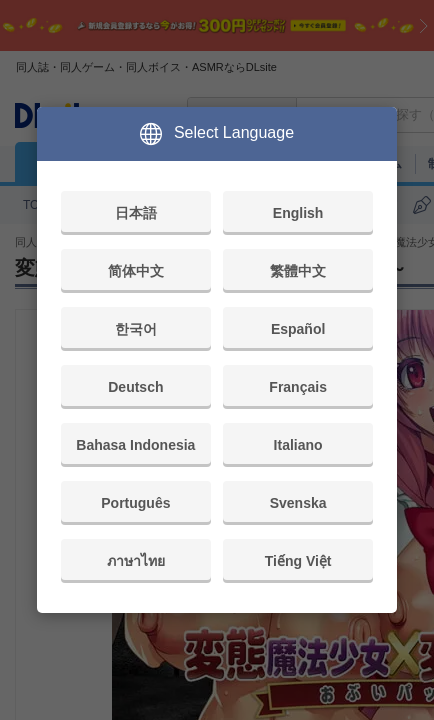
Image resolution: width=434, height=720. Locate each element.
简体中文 (136, 271)
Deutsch (135, 387)
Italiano (298, 445)
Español (298, 329)
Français (298, 387)
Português (135, 503)
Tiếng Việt (298, 561)
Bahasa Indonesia (135, 445)
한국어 (136, 329)
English (298, 213)
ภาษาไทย (136, 561)
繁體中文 (298, 271)
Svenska (298, 503)
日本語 (136, 213)
